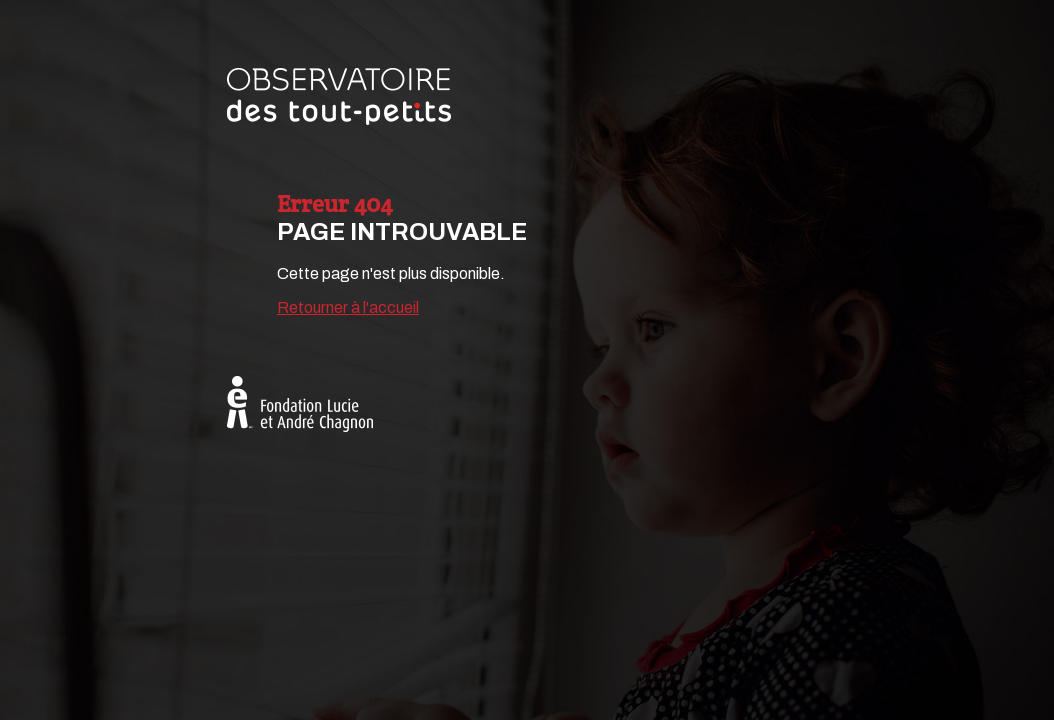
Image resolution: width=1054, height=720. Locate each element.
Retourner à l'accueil (348, 307)
